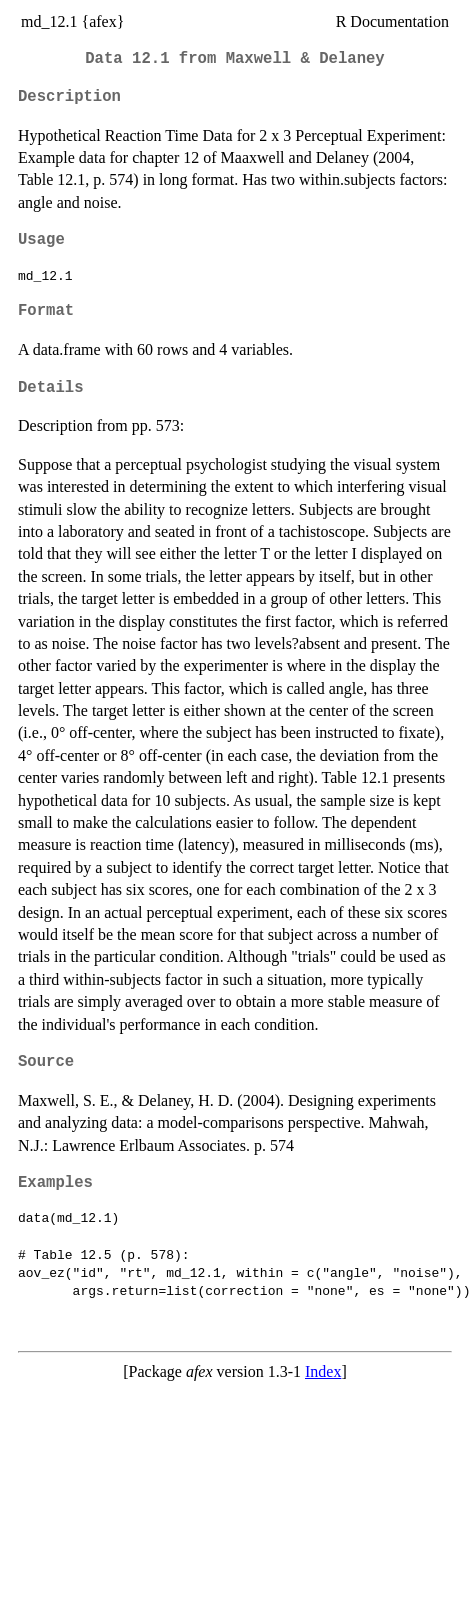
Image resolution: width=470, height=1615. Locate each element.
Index (323, 1371)
